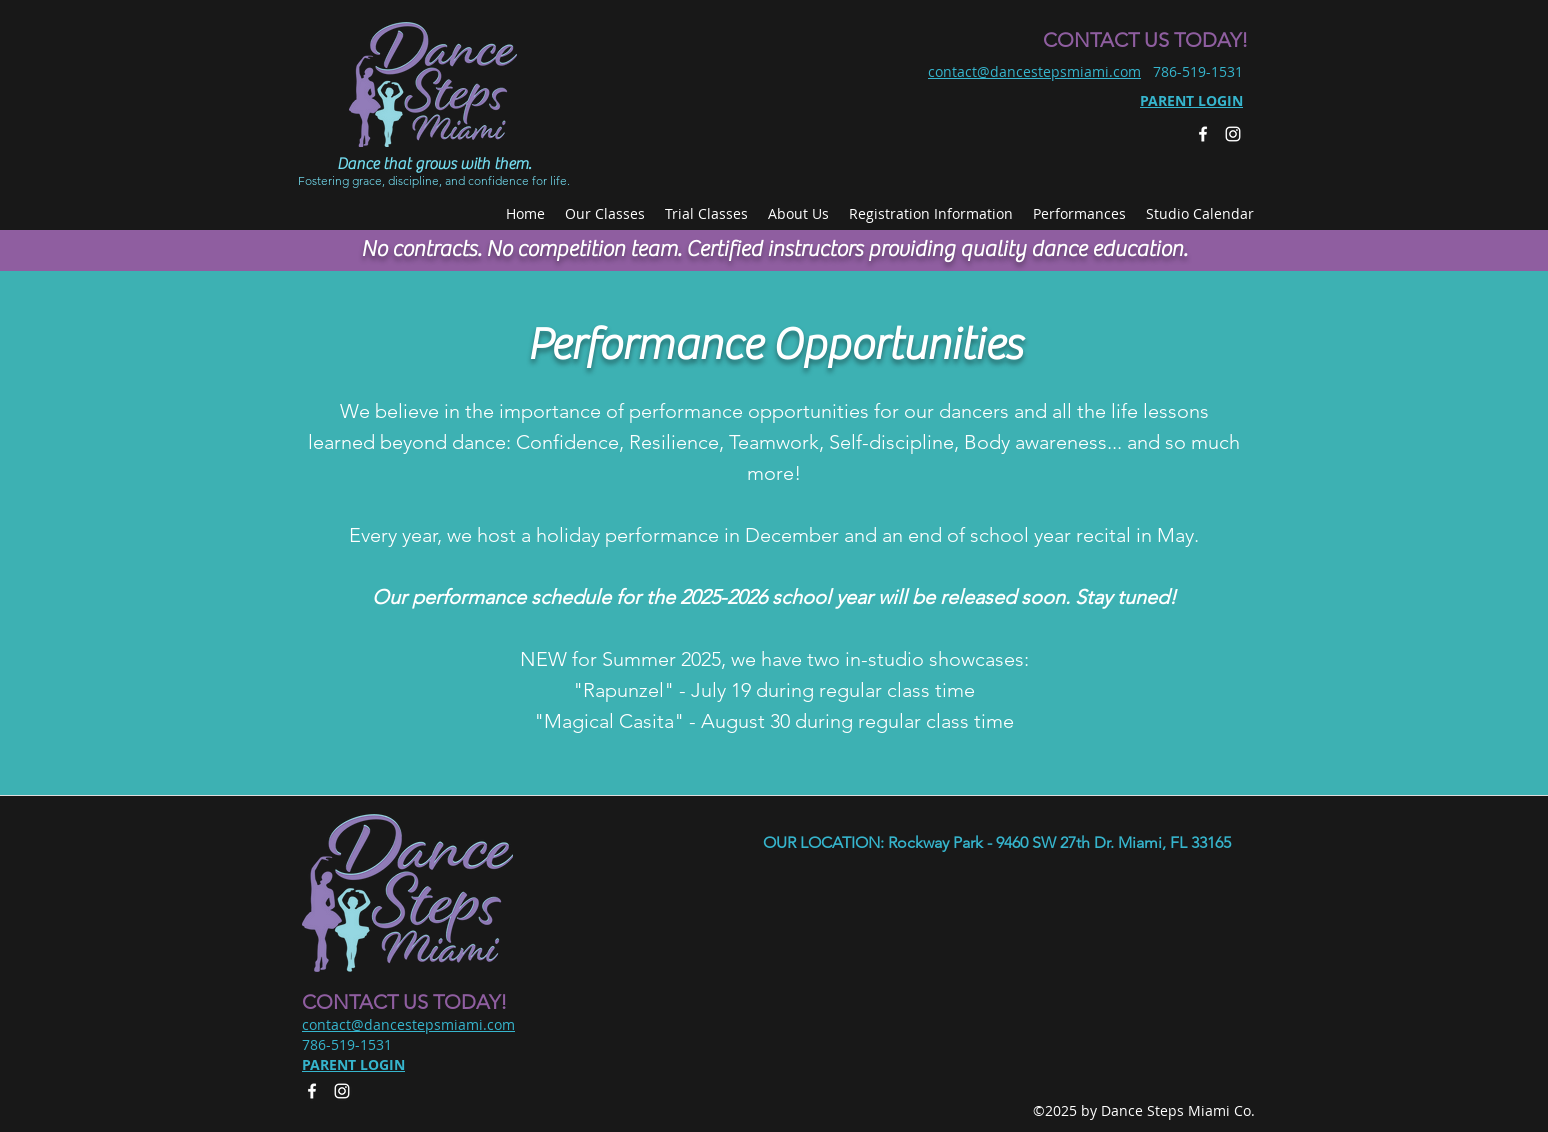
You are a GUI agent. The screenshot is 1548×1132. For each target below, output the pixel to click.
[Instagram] (1233, 134)
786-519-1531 (1198, 71)
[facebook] (1203, 134)
